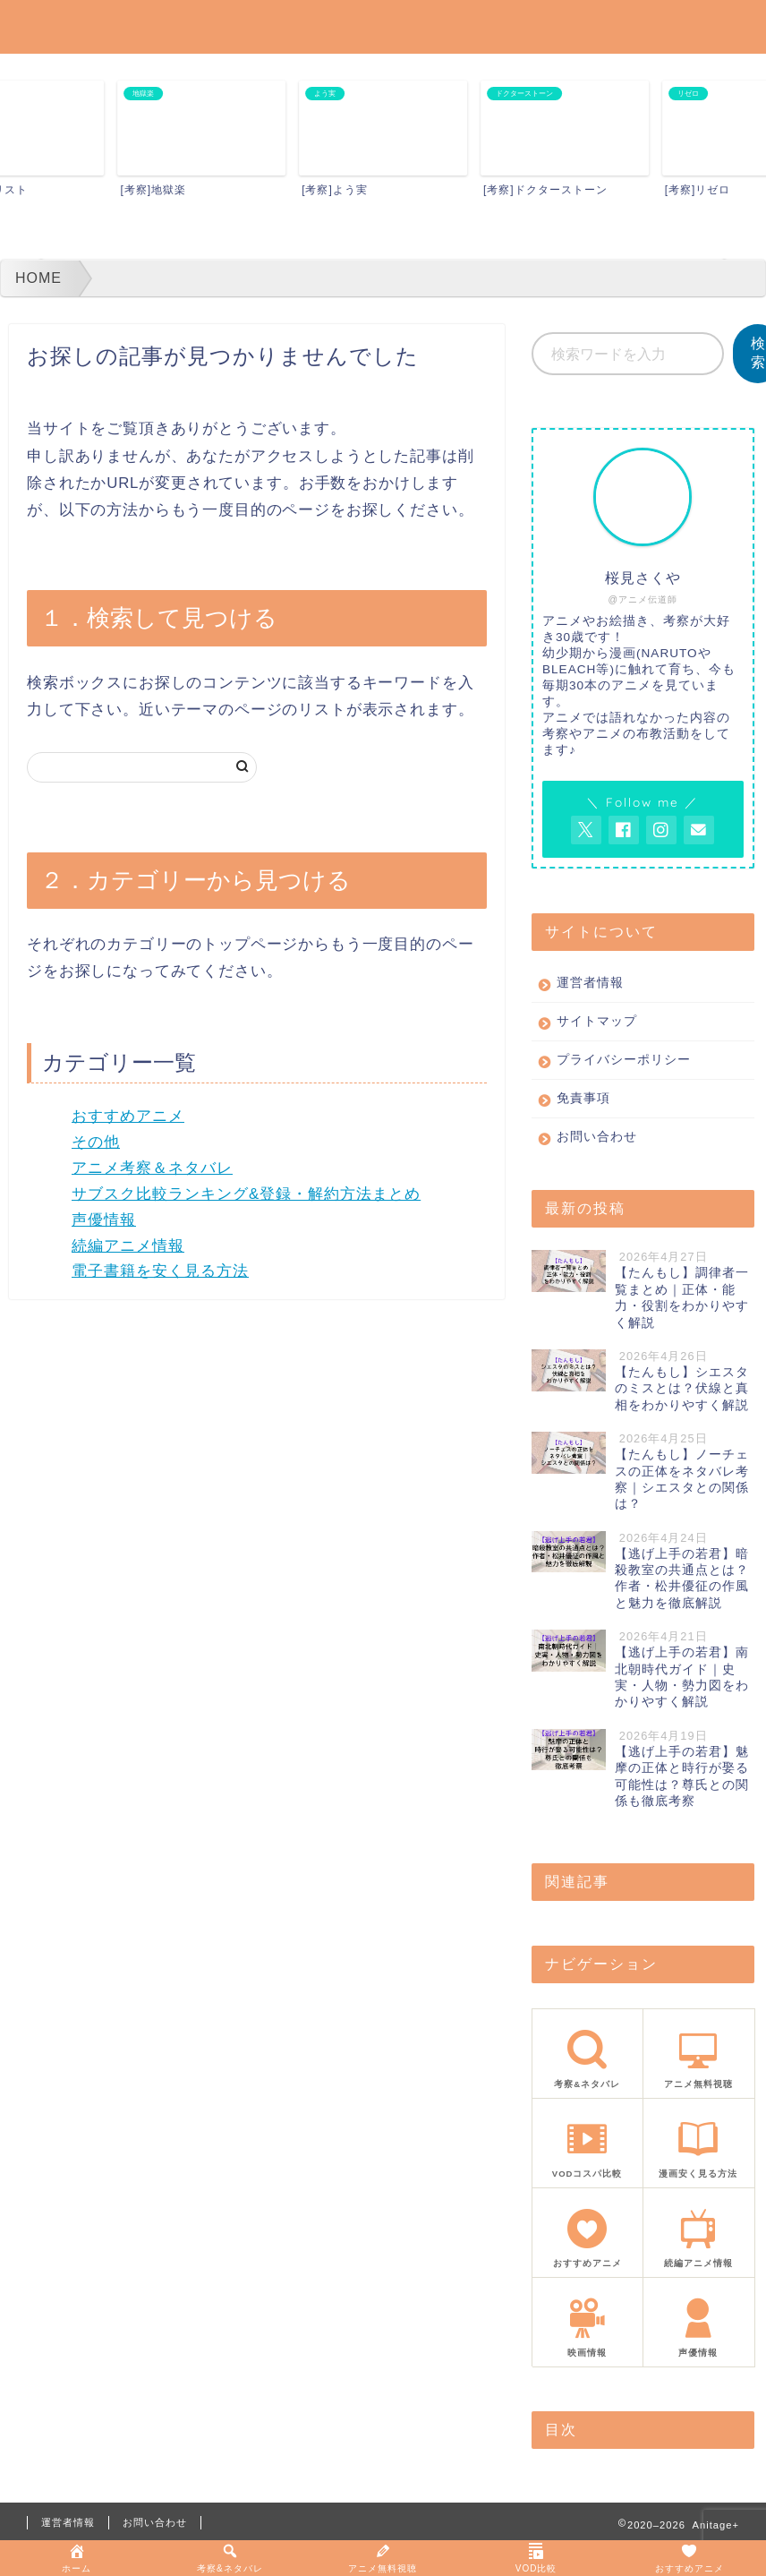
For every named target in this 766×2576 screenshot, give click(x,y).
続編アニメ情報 (128, 1245)
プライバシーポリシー (624, 1059)
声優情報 (104, 1219)
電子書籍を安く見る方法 (160, 1270)
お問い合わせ (597, 1136)
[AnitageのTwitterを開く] (586, 830)
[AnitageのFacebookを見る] (624, 830)
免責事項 (583, 1098)
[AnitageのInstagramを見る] (661, 830)
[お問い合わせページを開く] (699, 830)
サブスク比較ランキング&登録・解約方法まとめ (246, 1193)
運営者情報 (590, 982)
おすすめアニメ (128, 1116)
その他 (96, 1142)
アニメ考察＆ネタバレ (152, 1168)
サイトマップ (597, 1021)
